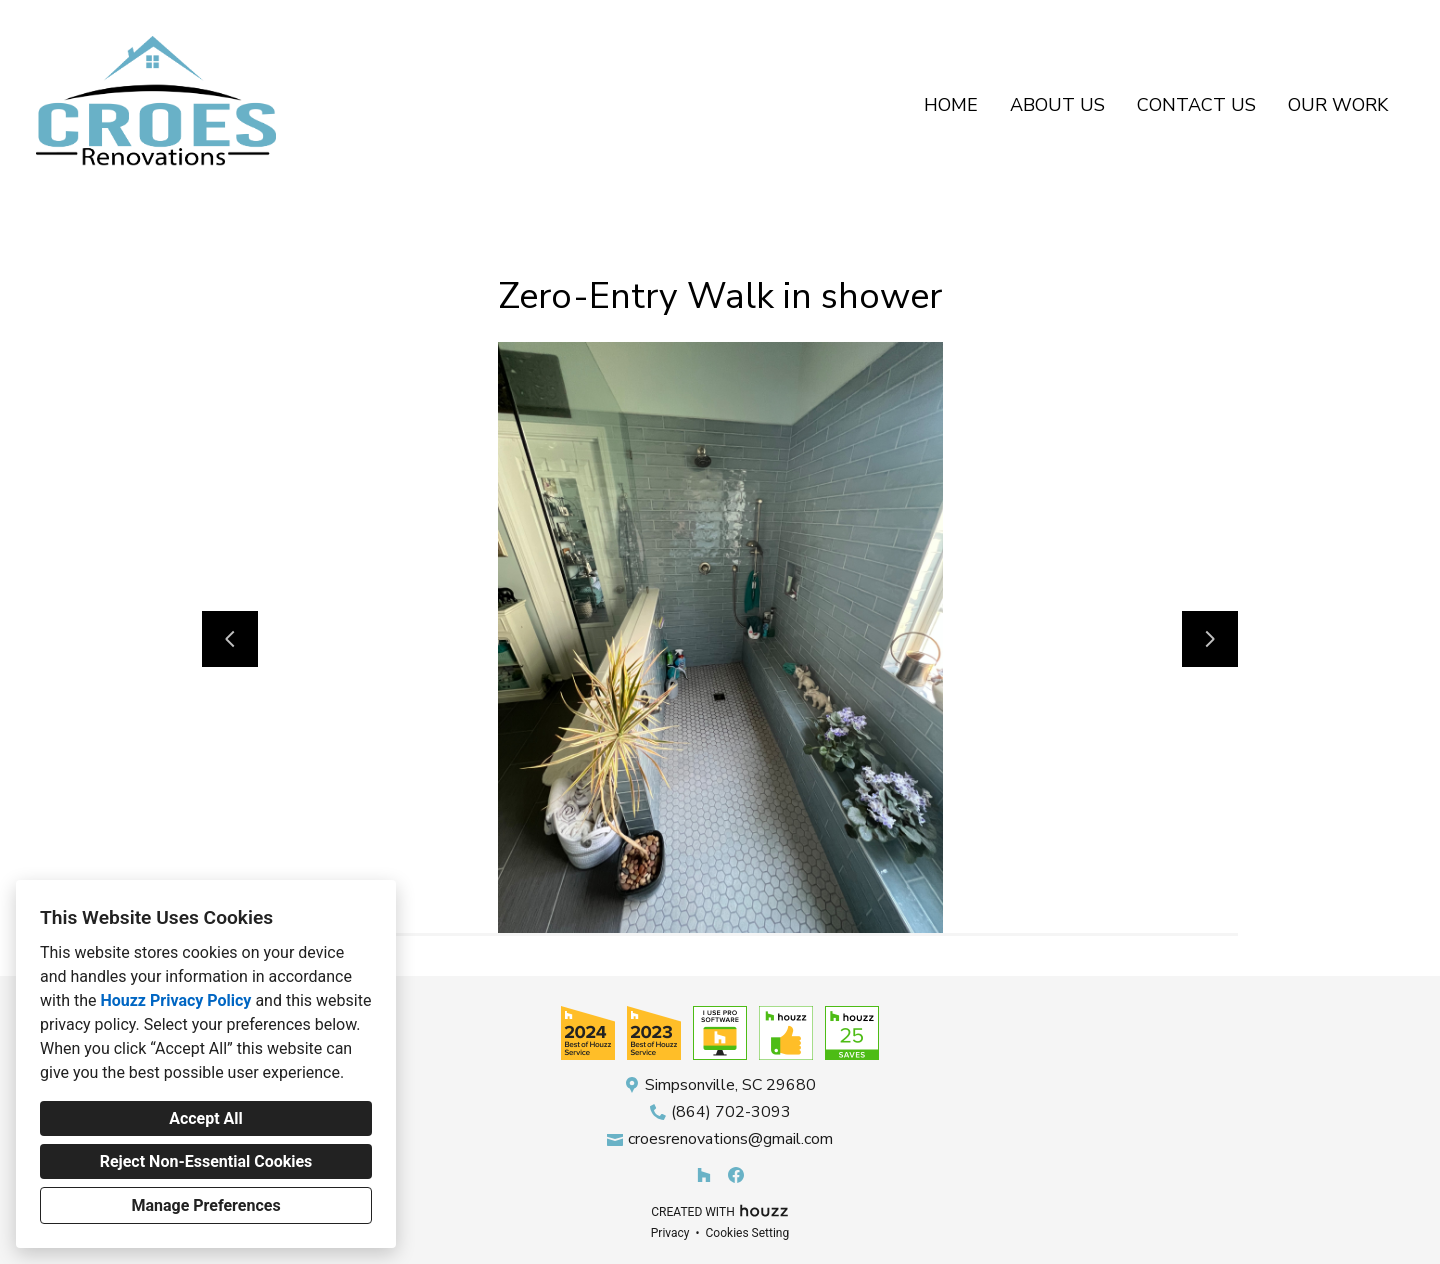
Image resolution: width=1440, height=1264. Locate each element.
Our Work (1338, 105)
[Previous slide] (230, 639)
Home (951, 105)
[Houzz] (704, 1175)
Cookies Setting (748, 1233)
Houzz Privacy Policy (175, 1000)
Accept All (206, 1118)
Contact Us (1196, 105)
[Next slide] (1210, 639)
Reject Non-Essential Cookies (206, 1161)
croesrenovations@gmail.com (730, 1139)
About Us (1057, 105)
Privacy (670, 1233)
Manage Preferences (205, 1205)
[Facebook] (736, 1175)
